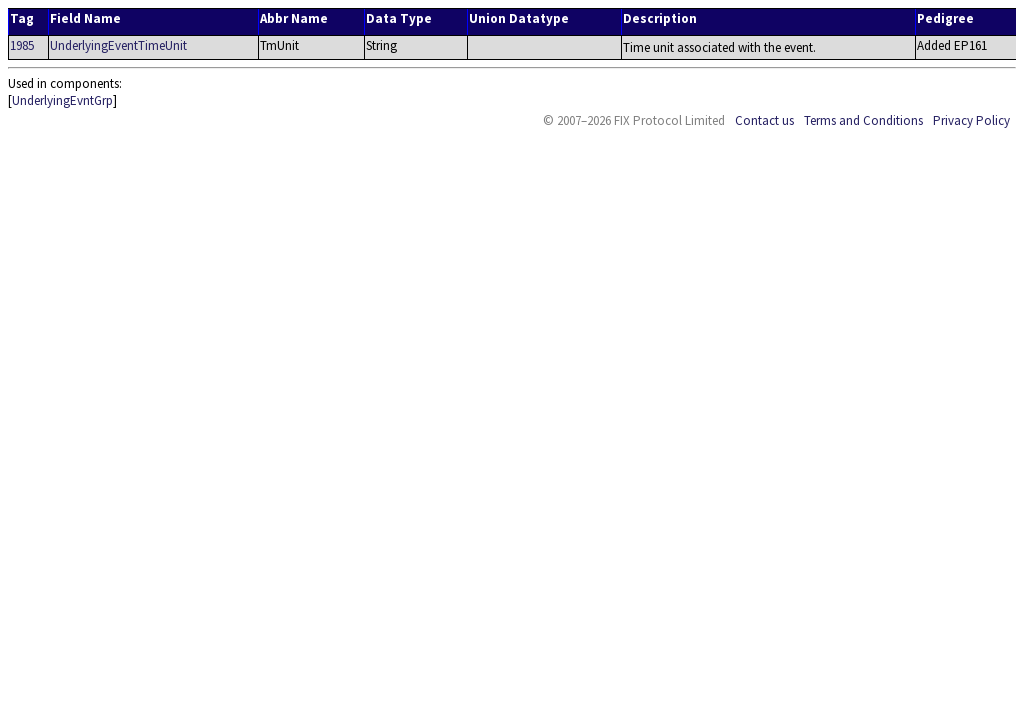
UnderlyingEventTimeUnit (118, 45)
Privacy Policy (971, 120)
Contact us (764, 120)
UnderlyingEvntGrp (62, 100)
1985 (22, 45)
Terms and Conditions (863, 120)
